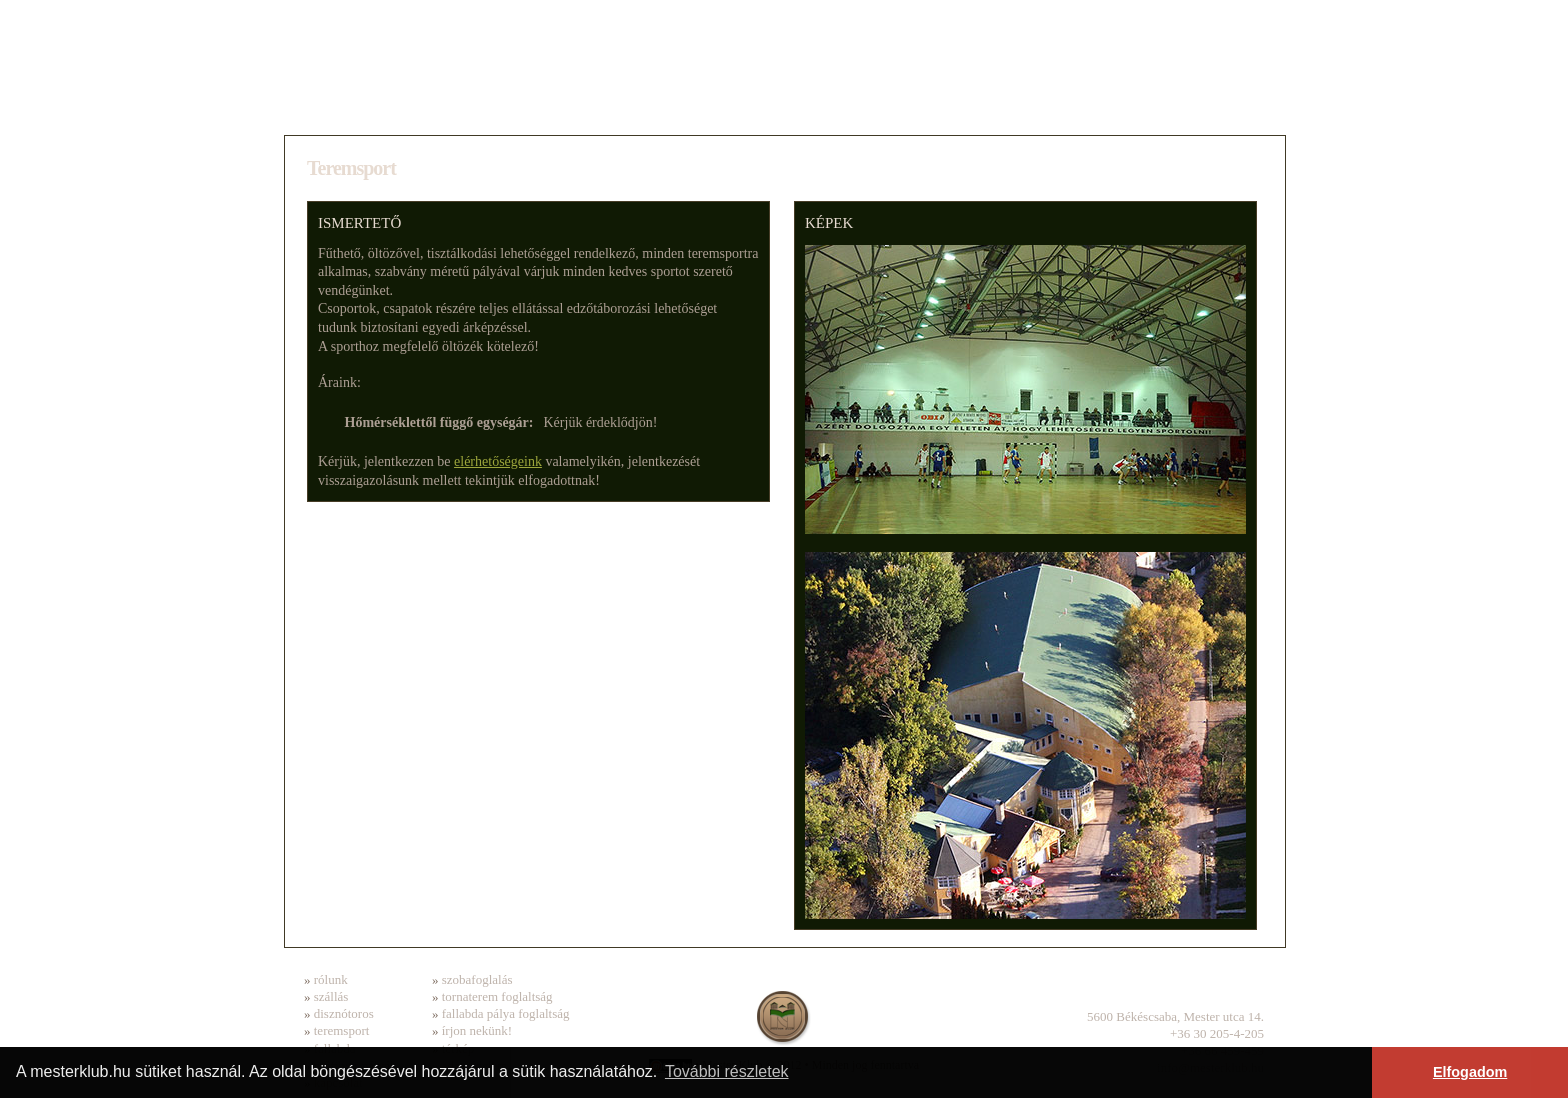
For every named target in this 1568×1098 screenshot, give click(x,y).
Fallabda (1083, 105)
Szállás (457, 105)
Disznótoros (601, 105)
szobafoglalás (477, 979)
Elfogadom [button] (1470, 1072)
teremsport (342, 1030)
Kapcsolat (1212, 105)
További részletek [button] (727, 1071)
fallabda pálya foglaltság (506, 1013)
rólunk (331, 979)
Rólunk (346, 105)
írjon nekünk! (477, 1030)
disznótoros (344, 1013)
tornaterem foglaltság (497, 996)
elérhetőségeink (498, 461)
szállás (331, 996)
